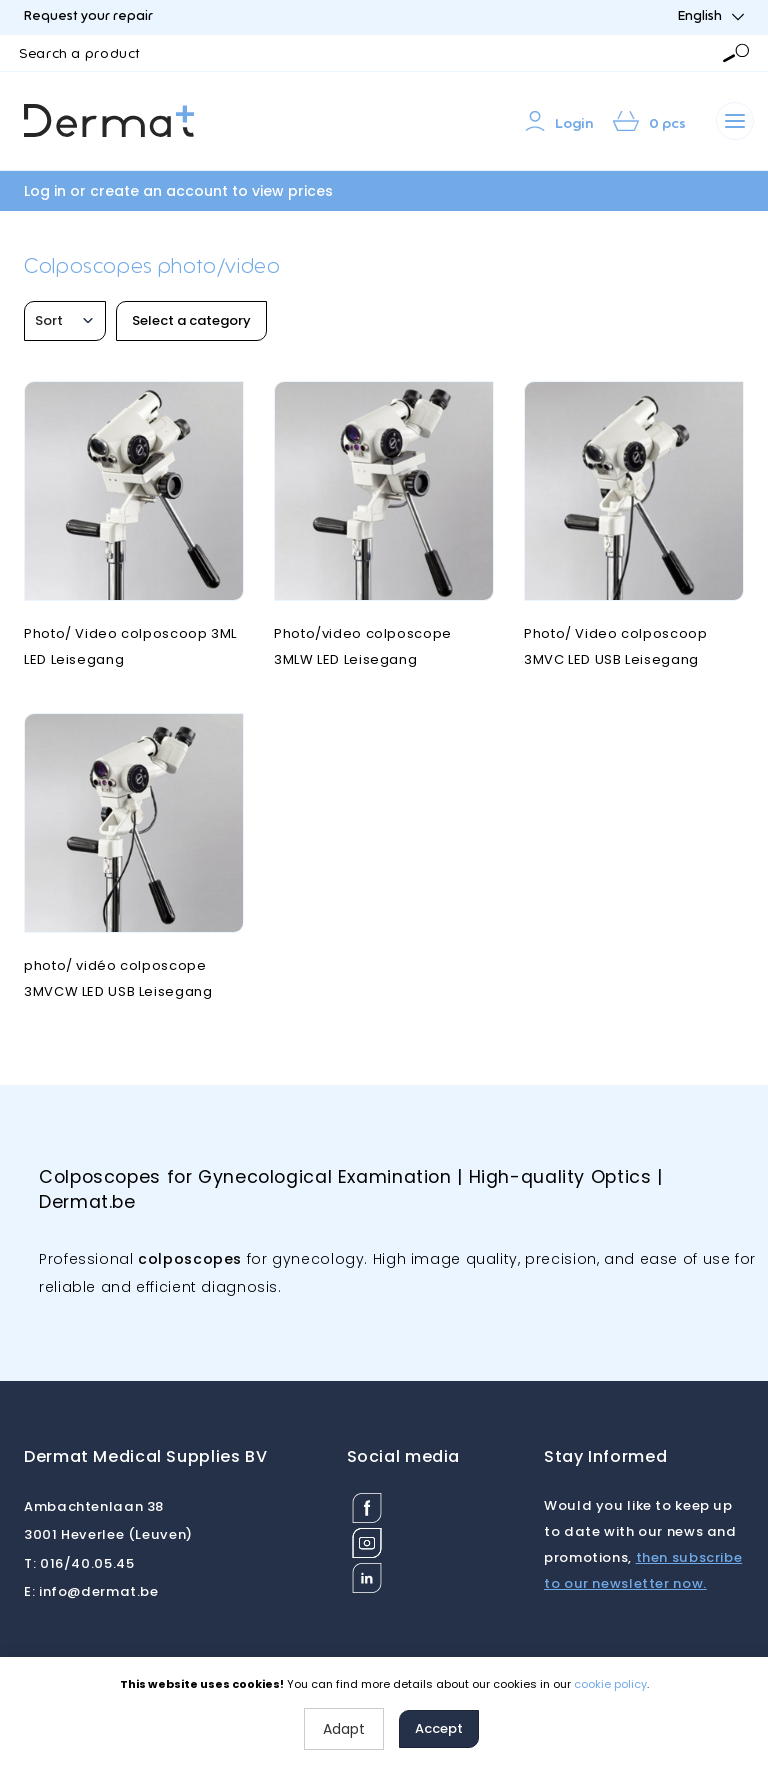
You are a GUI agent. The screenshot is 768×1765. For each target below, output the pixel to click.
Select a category (191, 320)
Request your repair (88, 16)
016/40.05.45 (79, 1563)
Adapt (344, 1729)
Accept (439, 1728)
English (711, 16)
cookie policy (610, 1684)
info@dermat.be (91, 1591)
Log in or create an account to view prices (178, 191)
